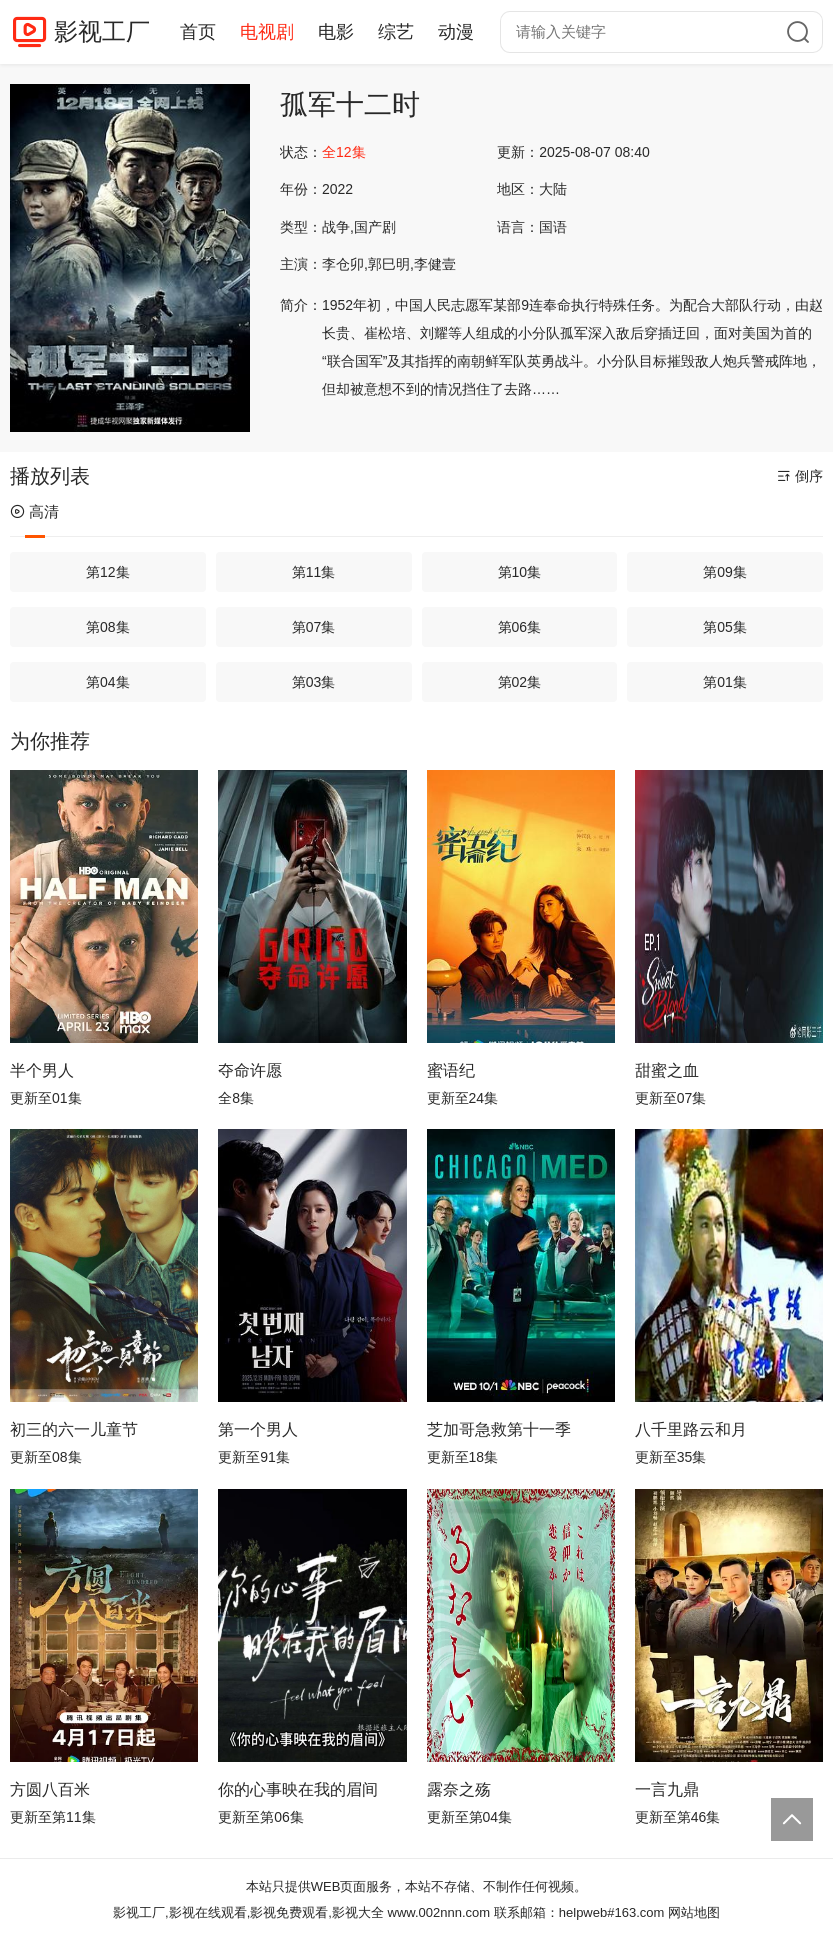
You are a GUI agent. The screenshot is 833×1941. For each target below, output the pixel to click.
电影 (336, 32)
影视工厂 (102, 31)
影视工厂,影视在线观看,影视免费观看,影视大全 (248, 1912)
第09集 (725, 572)
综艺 (396, 32)
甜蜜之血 (667, 1070)
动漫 (456, 32)
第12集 (108, 572)
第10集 (520, 572)
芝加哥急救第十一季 (499, 1429)
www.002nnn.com (439, 1912)
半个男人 (42, 1070)
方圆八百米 (50, 1789)
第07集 (314, 627)
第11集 (314, 572)
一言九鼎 (667, 1789)
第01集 (725, 682)
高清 (34, 511)
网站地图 (694, 1912)
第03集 (314, 682)
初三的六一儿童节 (74, 1429)
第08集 (108, 627)
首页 (198, 32)
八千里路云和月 (691, 1429)
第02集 (520, 682)
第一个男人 (258, 1429)
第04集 (108, 682)
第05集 (725, 627)
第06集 (520, 627)
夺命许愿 (250, 1070)
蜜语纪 (451, 1070)
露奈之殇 (459, 1789)
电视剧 (267, 32)
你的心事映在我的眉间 (298, 1789)
